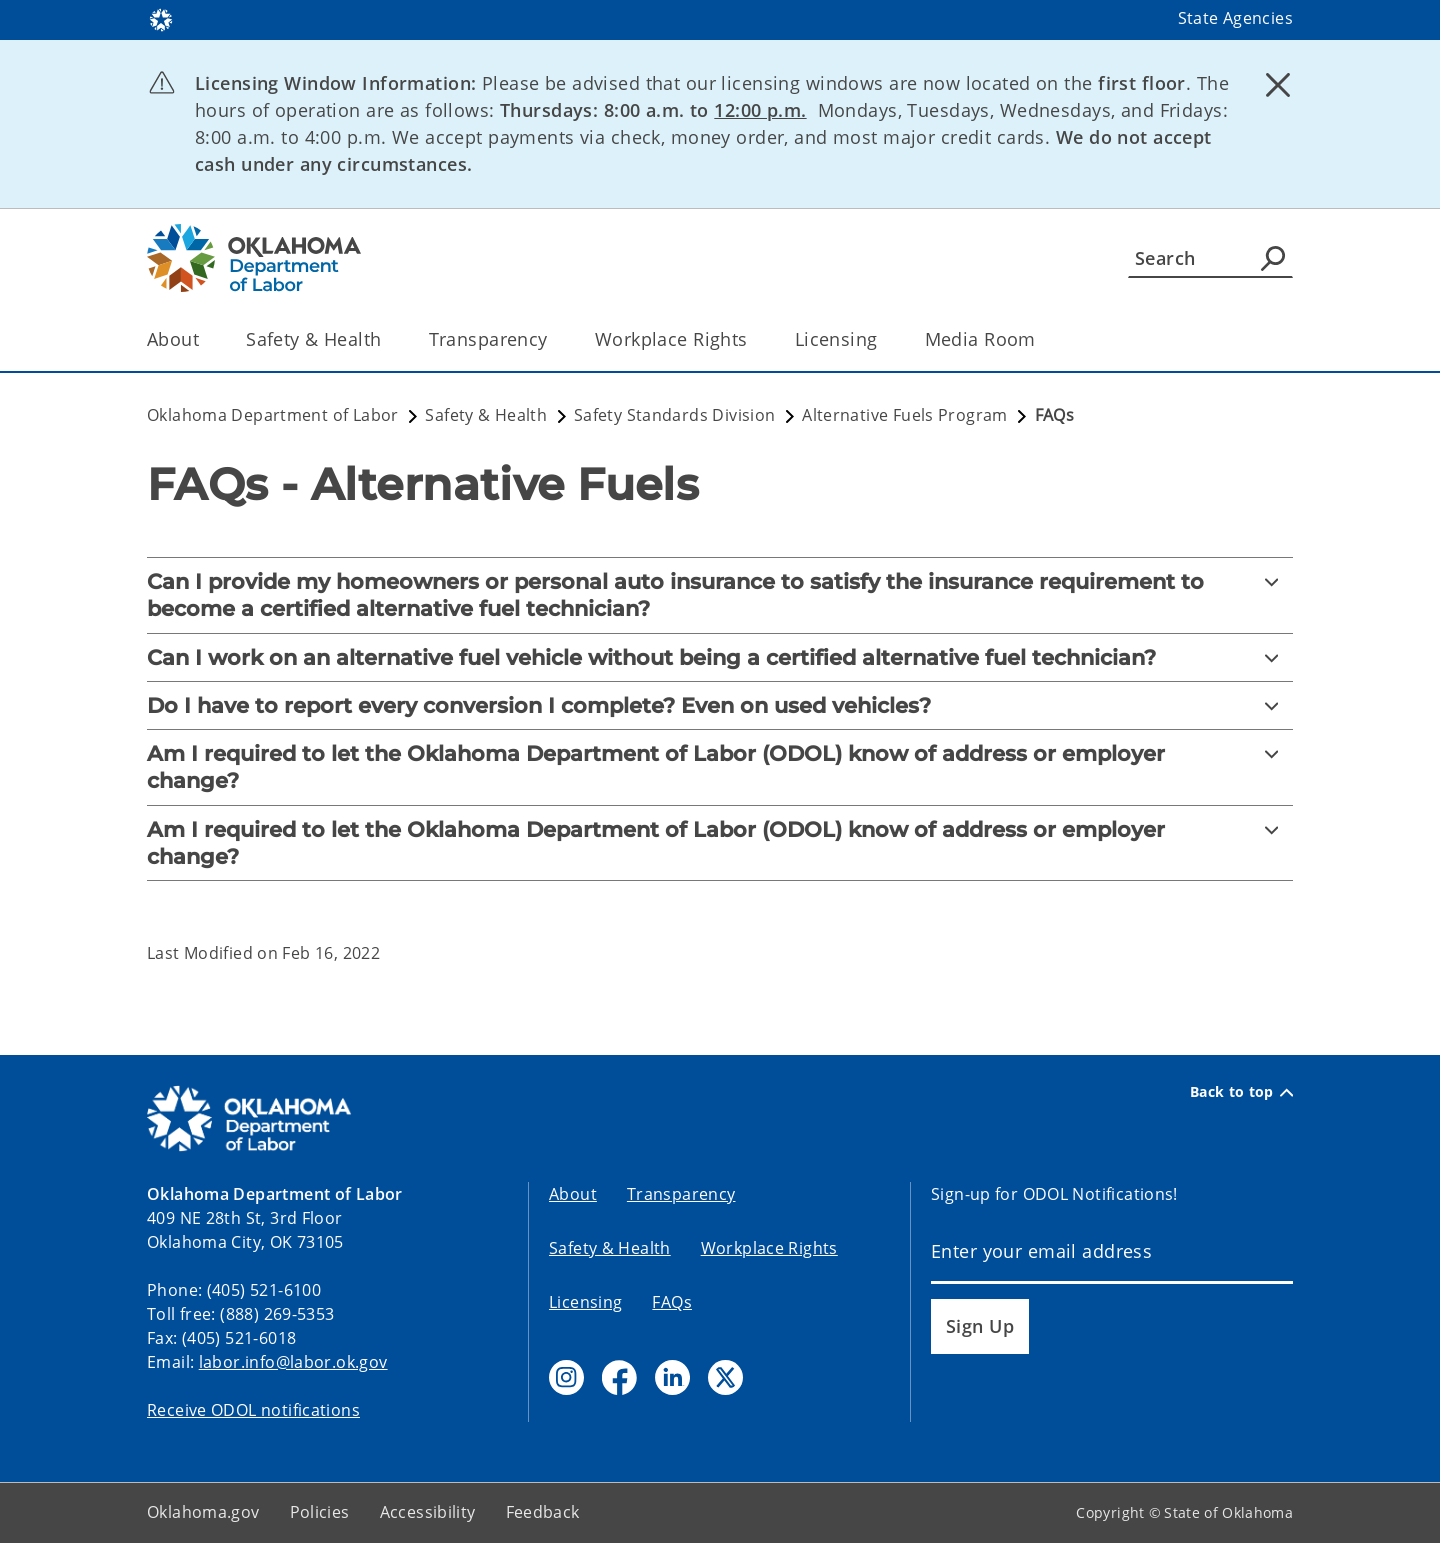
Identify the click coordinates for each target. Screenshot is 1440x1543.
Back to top (1241, 1092)
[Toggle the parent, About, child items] (205, 339)
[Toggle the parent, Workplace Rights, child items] (754, 339)
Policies (320, 1512)
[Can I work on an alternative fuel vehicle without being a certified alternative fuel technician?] (720, 657)
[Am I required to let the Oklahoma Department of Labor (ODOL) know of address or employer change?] (720, 767)
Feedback (543, 1512)
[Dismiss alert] (1278, 85)
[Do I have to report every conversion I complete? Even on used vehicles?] (720, 705)
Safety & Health (610, 1248)
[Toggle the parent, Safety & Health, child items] (388, 339)
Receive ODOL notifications (253, 1410)
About (573, 1194)
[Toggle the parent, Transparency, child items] (554, 339)
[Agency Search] (1273, 258)
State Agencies (1235, 18)
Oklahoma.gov (203, 1512)
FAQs (672, 1302)
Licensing (585, 1302)
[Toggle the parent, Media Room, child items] (1042, 339)
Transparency (681, 1194)
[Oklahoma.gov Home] (161, 18)
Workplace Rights (769, 1248)
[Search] (1210, 258)
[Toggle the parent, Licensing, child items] (884, 339)
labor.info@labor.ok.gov (293, 1362)
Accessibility (428, 1512)
